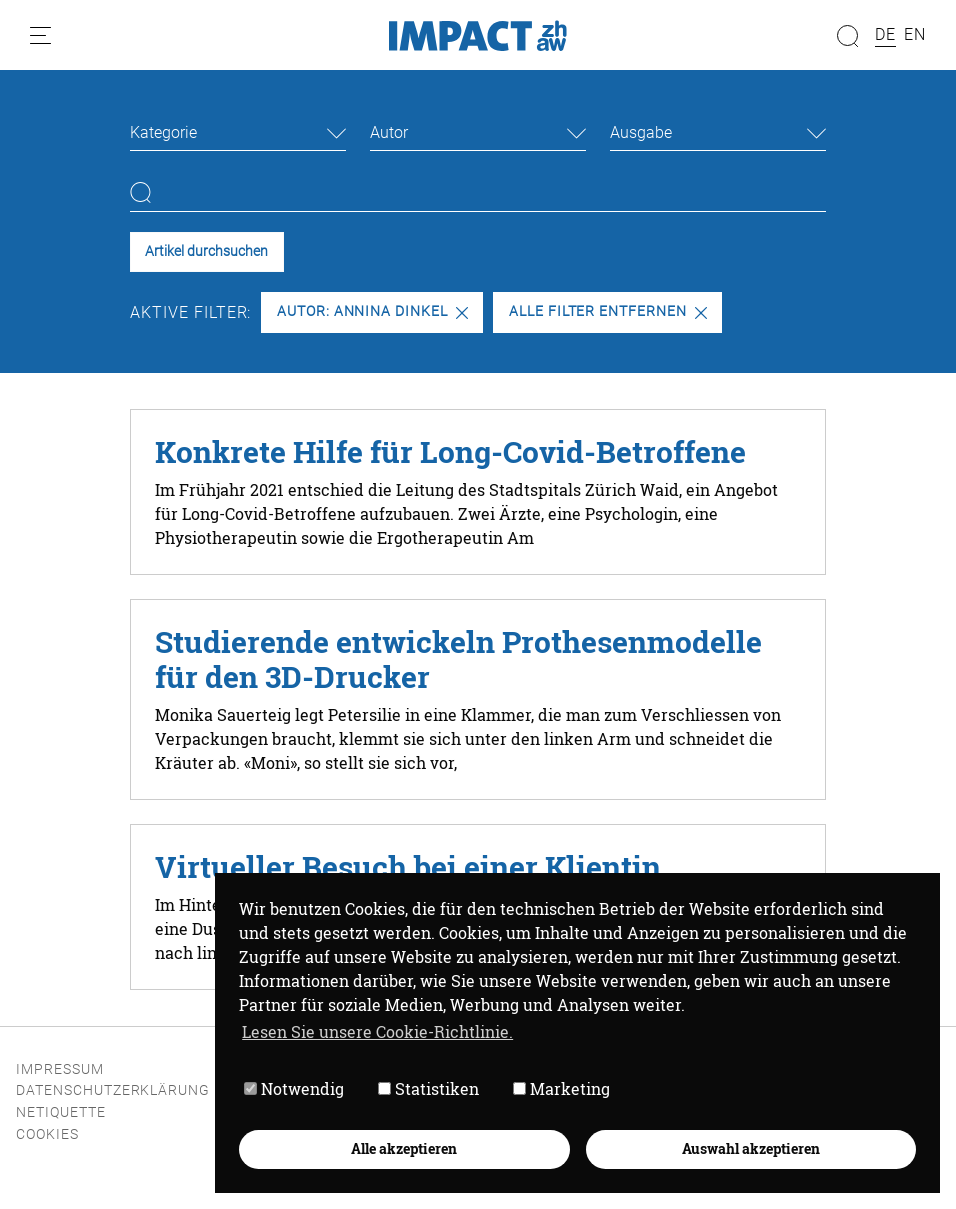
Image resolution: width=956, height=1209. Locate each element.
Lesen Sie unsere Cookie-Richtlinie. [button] (377, 1031)
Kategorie (163, 132)
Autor (389, 132)
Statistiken (428, 1088)
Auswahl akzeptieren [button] (751, 1148)
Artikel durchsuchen (206, 251)
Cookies (47, 1134)
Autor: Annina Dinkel (372, 311)
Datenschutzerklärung (113, 1090)
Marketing (561, 1088)
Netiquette (61, 1112)
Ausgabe (641, 132)
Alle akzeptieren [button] (404, 1148)
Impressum (60, 1069)
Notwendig (294, 1088)
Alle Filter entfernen (608, 311)
